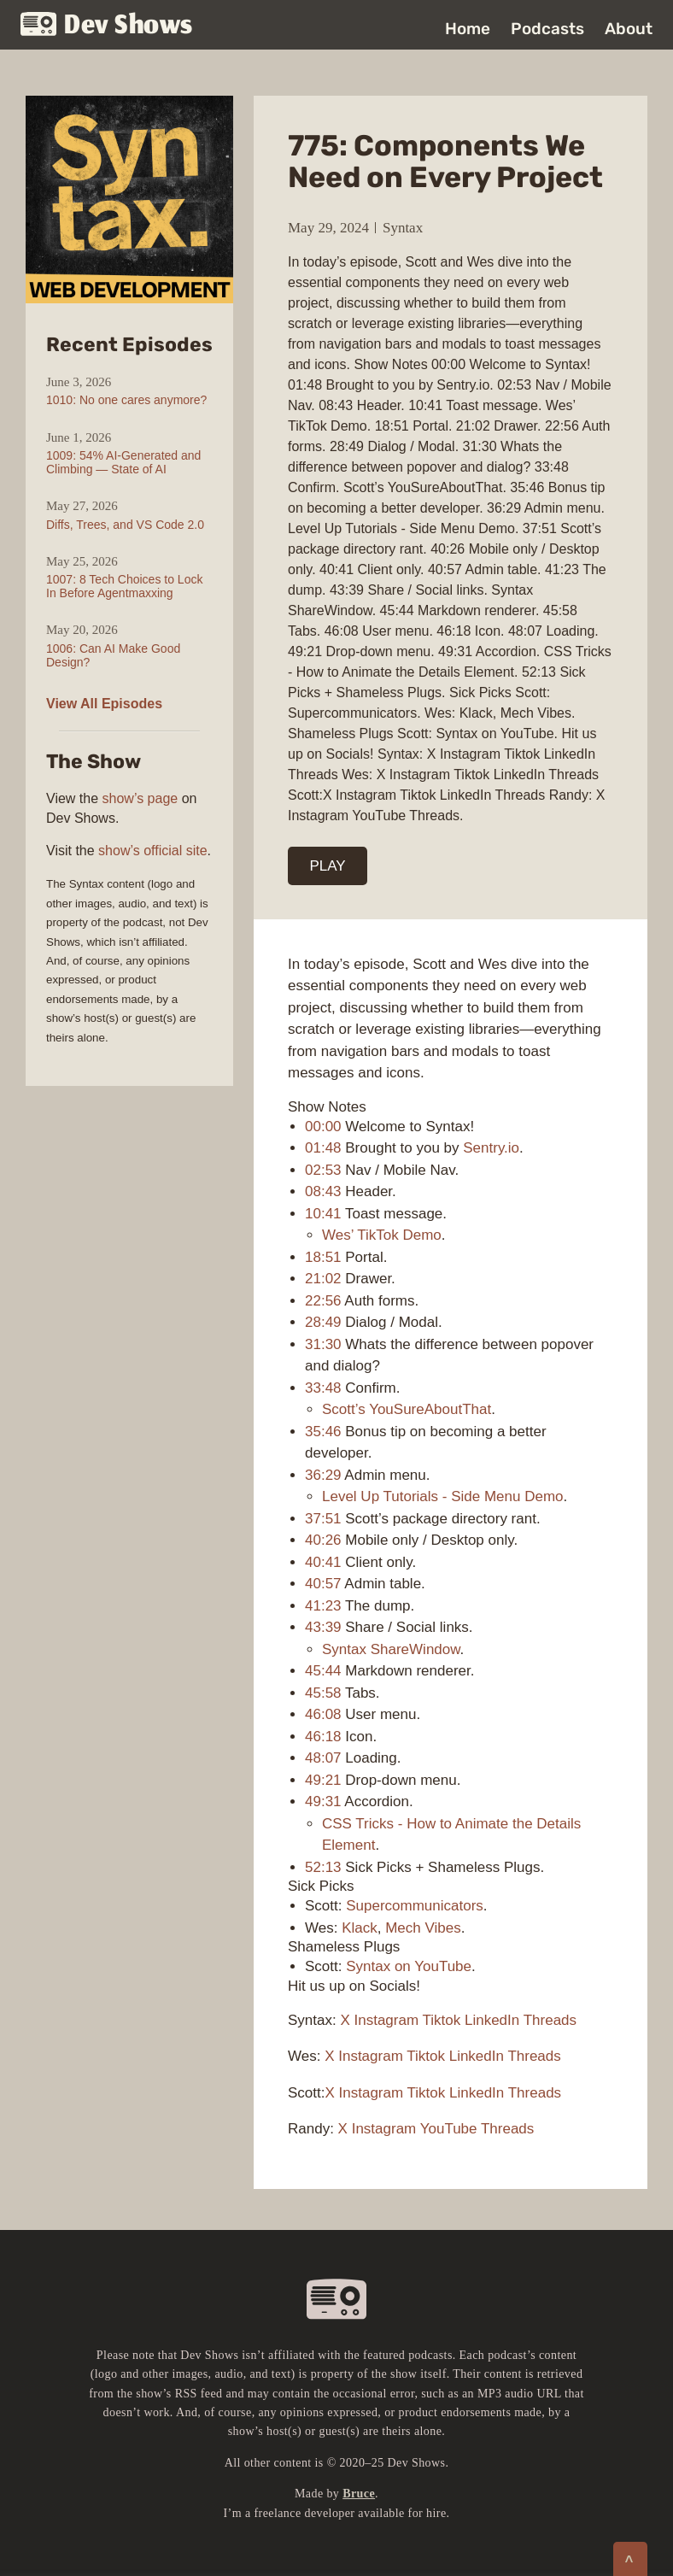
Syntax (403, 228)
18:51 (323, 1257)
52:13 (323, 1867)
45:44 (323, 1671)
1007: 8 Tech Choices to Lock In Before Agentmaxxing (124, 586)
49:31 (323, 1801)
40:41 (323, 1562)
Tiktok (442, 2020)
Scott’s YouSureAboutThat (406, 1409)
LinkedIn (492, 2020)
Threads (550, 2020)
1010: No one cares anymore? (126, 400)
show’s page (140, 798)
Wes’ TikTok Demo (382, 1235)
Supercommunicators (414, 1906)
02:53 (323, 1170)
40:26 (323, 1540)
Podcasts (547, 29)
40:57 (323, 1584)
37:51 (323, 1519)
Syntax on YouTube (408, 1966)
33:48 (323, 1388)
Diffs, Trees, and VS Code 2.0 (125, 524)
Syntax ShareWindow (391, 1649)
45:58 (323, 1693)
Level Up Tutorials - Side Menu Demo (443, 1496)
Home (467, 29)
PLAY (328, 866)
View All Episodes (104, 703)
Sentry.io (491, 1148)
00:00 (323, 1126)
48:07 (323, 1758)
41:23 (323, 1606)
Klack (359, 1928)
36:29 (323, 1475)
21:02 (323, 1278)
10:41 (323, 1214)
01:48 (323, 1148)
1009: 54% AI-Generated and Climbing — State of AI (123, 462)
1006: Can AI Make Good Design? (113, 655)
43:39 (323, 1627)
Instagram (386, 2020)
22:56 (323, 1301)
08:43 (323, 1191)
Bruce (358, 2493)
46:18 (323, 1736)
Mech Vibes (423, 1928)
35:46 (323, 1431)
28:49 (323, 1322)
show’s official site (152, 850)
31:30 (323, 1344)
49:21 (323, 1780)
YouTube (448, 2129)
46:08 (323, 1714)
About (629, 29)
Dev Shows (106, 26)
